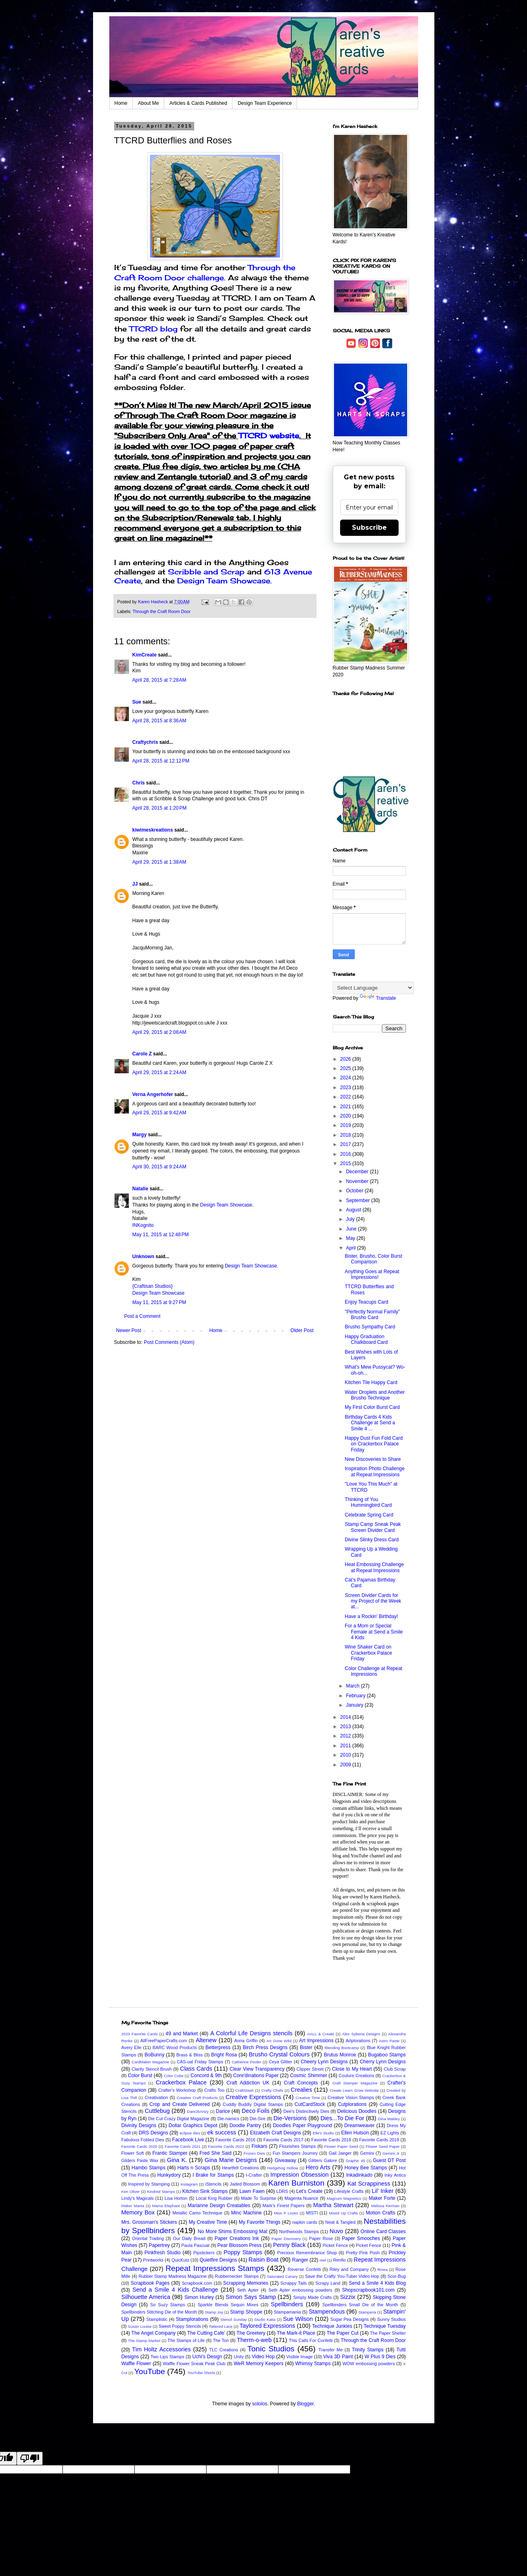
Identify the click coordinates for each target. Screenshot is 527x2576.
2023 (346, 1087)
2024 (346, 1078)
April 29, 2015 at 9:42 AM (159, 1113)
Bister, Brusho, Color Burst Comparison (373, 1259)
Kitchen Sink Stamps (205, 2191)
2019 (346, 1125)
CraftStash (244, 2090)
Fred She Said (216, 2153)
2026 (346, 1059)
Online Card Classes (383, 2231)
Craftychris (145, 742)
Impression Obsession (300, 2174)
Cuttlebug (157, 2111)
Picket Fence (335, 2245)
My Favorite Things (259, 2222)
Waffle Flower (136, 2363)
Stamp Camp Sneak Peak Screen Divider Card (373, 1527)
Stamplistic (156, 2319)
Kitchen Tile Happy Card (371, 1382)
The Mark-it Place (296, 2333)
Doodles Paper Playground (302, 2125)
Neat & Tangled (340, 2222)
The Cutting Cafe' (206, 2333)
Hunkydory (168, 2175)
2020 (346, 1116)
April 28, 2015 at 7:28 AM (159, 680)
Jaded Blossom (245, 2184)
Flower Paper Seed (341, 2146)
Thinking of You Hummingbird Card (368, 1502)
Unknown (143, 1256)
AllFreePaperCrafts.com (163, 2040)
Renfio (339, 2260)
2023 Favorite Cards (139, 2034)
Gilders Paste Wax (139, 2160)
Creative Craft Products (197, 2097)
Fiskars (259, 2146)
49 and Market (182, 2034)
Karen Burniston (296, 2183)
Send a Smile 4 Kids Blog (377, 2283)
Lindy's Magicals (137, 2198)
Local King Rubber (214, 2198)
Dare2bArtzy (197, 2111)
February (356, 1696)
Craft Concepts (301, 2083)
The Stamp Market (144, 2340)
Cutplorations (352, 2104)
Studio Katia (264, 2319)
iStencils (213, 2184)
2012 (346, 1736)
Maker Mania (133, 2205)
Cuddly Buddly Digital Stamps (253, 2104)
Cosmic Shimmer (308, 2075)
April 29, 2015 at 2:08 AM (159, 1032)
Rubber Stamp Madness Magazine (173, 2276)
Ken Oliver (130, 2191)
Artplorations (358, 2040)
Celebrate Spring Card (369, 1515)
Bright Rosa (224, 2055)
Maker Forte (382, 2198)
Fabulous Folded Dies (142, 2139)
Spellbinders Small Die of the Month (360, 2304)
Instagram (189, 2184)
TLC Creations (223, 2349)
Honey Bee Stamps (366, 2168)
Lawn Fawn (252, 2191)
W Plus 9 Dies (379, 2356)
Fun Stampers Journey (295, 2153)
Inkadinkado (359, 2175)
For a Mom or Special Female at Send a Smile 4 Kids (374, 1631)
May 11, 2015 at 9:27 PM (159, 1302)
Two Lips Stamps (167, 2356)
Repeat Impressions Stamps (214, 2268)
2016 (346, 1154)
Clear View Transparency (257, 2069)
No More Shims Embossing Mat (232, 2231)
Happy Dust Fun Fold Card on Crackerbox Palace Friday (374, 1444)
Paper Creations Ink (237, 2238)
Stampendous (327, 2311)
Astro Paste (389, 2041)
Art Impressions (316, 2040)
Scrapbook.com (197, 2283)
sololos (259, 2404)
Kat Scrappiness (368, 2183)
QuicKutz (180, 2260)
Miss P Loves (286, 2213)
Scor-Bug (397, 2276)
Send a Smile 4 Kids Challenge (175, 2289)
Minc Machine (246, 2213)
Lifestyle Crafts (349, 2191)
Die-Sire (257, 2118)
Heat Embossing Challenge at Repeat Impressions (374, 1567)
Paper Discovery (286, 2238)
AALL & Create (320, 2034)
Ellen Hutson (355, 2133)
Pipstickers (204, 2252)
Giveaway (285, 2160)
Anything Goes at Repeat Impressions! (372, 1274)
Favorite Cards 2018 (331, 2139)
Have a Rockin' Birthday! (371, 1616)
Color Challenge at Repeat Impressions (373, 1671)
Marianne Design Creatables (219, 2205)
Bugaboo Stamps (387, 2055)
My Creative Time (208, 2222)
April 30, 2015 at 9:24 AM (159, 1167)
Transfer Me (331, 2349)
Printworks (153, 2260)
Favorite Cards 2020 (139, 2146)
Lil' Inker (383, 2191)
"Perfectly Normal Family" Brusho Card (372, 1314)
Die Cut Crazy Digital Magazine (178, 2118)
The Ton (221, 2340)
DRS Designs (153, 2133)
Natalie (140, 1189)
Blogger (305, 2404)
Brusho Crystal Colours (279, 2054)
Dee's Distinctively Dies (306, 2111)
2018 (346, 1135)
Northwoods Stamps (299, 2231)
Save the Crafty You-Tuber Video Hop (342, 2276)
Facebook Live (188, 2140)
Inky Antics (395, 2175)
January (355, 1705)
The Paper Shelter (388, 2333)
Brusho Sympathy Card (370, 1327)
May (351, 1238)
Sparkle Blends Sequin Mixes (227, 2304)
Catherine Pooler (246, 2062)
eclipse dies (190, 2133)
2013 (346, 1726)
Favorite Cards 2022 (226, 2146)
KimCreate (144, 655)
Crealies (301, 2089)
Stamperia (367, 2312)
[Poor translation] (30, 2458)
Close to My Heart (352, 2069)
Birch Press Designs (265, 2047)
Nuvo (336, 2231)
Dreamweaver (359, 2125)
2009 (346, 1765)
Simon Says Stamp (250, 2297)
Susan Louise (140, 2326)
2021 (346, 1106)
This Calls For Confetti (311, 2340)
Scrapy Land (327, 2283)
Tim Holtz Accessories (161, 2349)
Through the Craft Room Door (161, 611)
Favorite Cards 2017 (283, 2139)
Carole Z (142, 1054)
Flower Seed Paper (383, 2146)
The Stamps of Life (186, 2340)
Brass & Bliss (189, 2054)
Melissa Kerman (385, 2205)
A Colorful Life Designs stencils (251, 2033)
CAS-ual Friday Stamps (200, 2061)
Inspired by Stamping (149, 2184)
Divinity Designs (138, 2125)
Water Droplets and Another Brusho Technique (375, 1395)
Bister (306, 2047)
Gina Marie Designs (231, 2160)
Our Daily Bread (189, 2238)
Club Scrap (395, 2069)
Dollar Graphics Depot (193, 2125)
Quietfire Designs (218, 2260)
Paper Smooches (361, 2238)
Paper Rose (321, 2238)
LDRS (282, 2191)
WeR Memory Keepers (258, 2363)
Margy (139, 1134)
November (358, 1181)
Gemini (367, 2153)
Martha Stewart (333, 2205)
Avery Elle (131, 2047)
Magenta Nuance (301, 2198)
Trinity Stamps (368, 2350)
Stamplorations (192, 2319)
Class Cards (196, 2068)
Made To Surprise (258, 2198)
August (354, 1210)
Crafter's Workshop (177, 2090)
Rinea (382, 2269)
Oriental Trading (148, 2238)
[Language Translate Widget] (373, 987)
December (358, 1171)
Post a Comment (142, 1316)
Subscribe (369, 527)
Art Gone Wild (279, 2041)
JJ (135, 884)
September (358, 1200)
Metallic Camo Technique (197, 2212)
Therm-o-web (254, 2340)
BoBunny (155, 2055)
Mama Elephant (166, 2205)
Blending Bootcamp (342, 2047)
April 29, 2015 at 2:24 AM (159, 1072)
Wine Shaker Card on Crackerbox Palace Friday (368, 1653)
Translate (378, 998)
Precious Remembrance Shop (307, 2252)
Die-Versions (290, 2118)
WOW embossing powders (369, 2363)
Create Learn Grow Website (354, 2090)
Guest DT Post (389, 2160)
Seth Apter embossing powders (300, 2290)
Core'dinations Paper (256, 2075)
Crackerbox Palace (181, 2082)
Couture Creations (356, 2075)
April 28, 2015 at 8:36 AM (159, 721)
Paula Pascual (195, 2245)
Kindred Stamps (161, 2191)
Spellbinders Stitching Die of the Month (159, 2312)
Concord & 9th (206, 2075)
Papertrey (159, 2245)
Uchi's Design (207, 2356)
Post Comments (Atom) (169, 1342)
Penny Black (289, 2245)
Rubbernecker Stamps (237, 2276)
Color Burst (140, 2075)
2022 (346, 1097)
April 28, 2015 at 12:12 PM (160, 761)
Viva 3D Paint (338, 2356)
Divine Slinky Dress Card (372, 1540)
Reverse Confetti (304, 2269)
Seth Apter (247, 2290)
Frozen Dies (254, 2153)
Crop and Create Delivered (180, 2104)
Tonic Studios (271, 2348)
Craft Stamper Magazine (354, 2083)
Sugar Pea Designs (349, 2319)
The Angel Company (153, 2333)
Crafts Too (214, 2090)
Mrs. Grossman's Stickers (149, 2222)
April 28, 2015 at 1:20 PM (159, 808)
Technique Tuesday (385, 2326)
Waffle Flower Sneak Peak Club (194, 2363)
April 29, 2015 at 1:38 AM (159, 862)
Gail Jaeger (340, 2153)
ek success (221, 2132)
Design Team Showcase (226, 1205)
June (352, 1229)
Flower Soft (132, 2153)
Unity (239, 2356)
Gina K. (177, 2160)
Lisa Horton (176, 2198)
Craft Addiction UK (248, 2083)
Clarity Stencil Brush (152, 2069)
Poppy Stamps (242, 2252)
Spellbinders (287, 2304)
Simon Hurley (199, 2297)
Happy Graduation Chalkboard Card (366, 1339)
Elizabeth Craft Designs (275, 2133)
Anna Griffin (246, 2040)
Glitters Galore (322, 2160)
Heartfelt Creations (240, 2167)
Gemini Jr (390, 2153)
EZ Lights (389, 2132)
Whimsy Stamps (313, 2363)
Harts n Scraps (193, 2168)
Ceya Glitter (281, 2061)
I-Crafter (254, 2175)
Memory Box (138, 2212)
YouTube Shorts (201, 2372)
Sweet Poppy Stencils (179, 2326)
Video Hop (263, 2356)
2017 (346, 1144)
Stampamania (287, 2312)
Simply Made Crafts (312, 2297)
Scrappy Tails (293, 2283)
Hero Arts (318, 2167)
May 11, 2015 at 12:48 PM (160, 1234)
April (351, 1248)
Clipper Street (310, 2069)
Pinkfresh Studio (163, 2252)
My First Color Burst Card (372, 1407)
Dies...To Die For (342, 2118)
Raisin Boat (264, 2259)
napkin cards (304, 2222)
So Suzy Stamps (167, 2304)
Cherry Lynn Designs (383, 2062)
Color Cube (174, 2075)
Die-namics (228, 2118)
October (355, 1191)
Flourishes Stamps (297, 2146)
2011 (346, 1745)
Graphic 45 (355, 2160)
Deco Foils (255, 2111)
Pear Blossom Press (239, 2245)
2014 (346, 1717)
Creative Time (307, 2097)
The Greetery (250, 2333)
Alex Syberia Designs (361, 2034)
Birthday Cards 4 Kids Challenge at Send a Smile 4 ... (370, 1423)
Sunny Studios (391, 2319)
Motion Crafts (380, 2213)
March (353, 1686)
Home (121, 103)
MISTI (312, 2212)
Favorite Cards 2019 (379, 2139)
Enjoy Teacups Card (366, 1302)
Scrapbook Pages (150, 2283)
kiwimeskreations (152, 830)
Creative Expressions (253, 2097)
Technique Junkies (332, 2326)
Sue (136, 702)
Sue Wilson (298, 2319)
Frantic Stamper (169, 2153)
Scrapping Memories (245, 2283)
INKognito (143, 1225)
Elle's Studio (323, 2133)
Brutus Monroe (340, 2055)
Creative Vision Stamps (350, 2097)
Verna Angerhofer (152, 1094)
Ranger (300, 2260)
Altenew (206, 2040)
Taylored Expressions (267, 2326)
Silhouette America (146, 2297)
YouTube (149, 2371)
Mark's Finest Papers (283, 2205)
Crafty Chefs (272, 2090)
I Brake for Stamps (213, 2175)
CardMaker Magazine (150, 2062)
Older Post (302, 1330)
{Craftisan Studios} (152, 1286)
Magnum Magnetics (344, 2198)
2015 (346, 1163)
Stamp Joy (214, 2312)
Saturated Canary (282, 2276)
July (351, 1219)
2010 (346, 1755)
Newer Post (128, 1330)
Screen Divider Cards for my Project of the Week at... (373, 1601)
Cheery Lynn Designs (324, 2062)
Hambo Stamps (148, 2168)
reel (323, 2260)
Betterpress (218, 2047)
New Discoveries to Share (373, 1459)
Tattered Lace (220, 2326)
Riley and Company (349, 2269)
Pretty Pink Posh (363, 2252)
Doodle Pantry (245, 2125)
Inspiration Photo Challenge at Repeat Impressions (374, 1471)
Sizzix (348, 2297)
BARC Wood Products (174, 2047)
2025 (346, 1068)
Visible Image (299, 2356)
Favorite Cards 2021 (182, 2146)
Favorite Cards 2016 (235, 2139)
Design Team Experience (265, 103)
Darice (223, 2111)
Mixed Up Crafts (343, 2213)
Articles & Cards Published (198, 103)
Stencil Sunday (233, 2319)
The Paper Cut (342, 2333)
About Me (148, 103)
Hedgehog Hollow (282, 2168)
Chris (138, 783)
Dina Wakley (389, 2119)
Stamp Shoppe (246, 2312)
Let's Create (309, 2191)
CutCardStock (310, 2104)
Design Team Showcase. (224, 580)
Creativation (156, 2097)
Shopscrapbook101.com (368, 2290)
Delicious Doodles (356, 2111)
